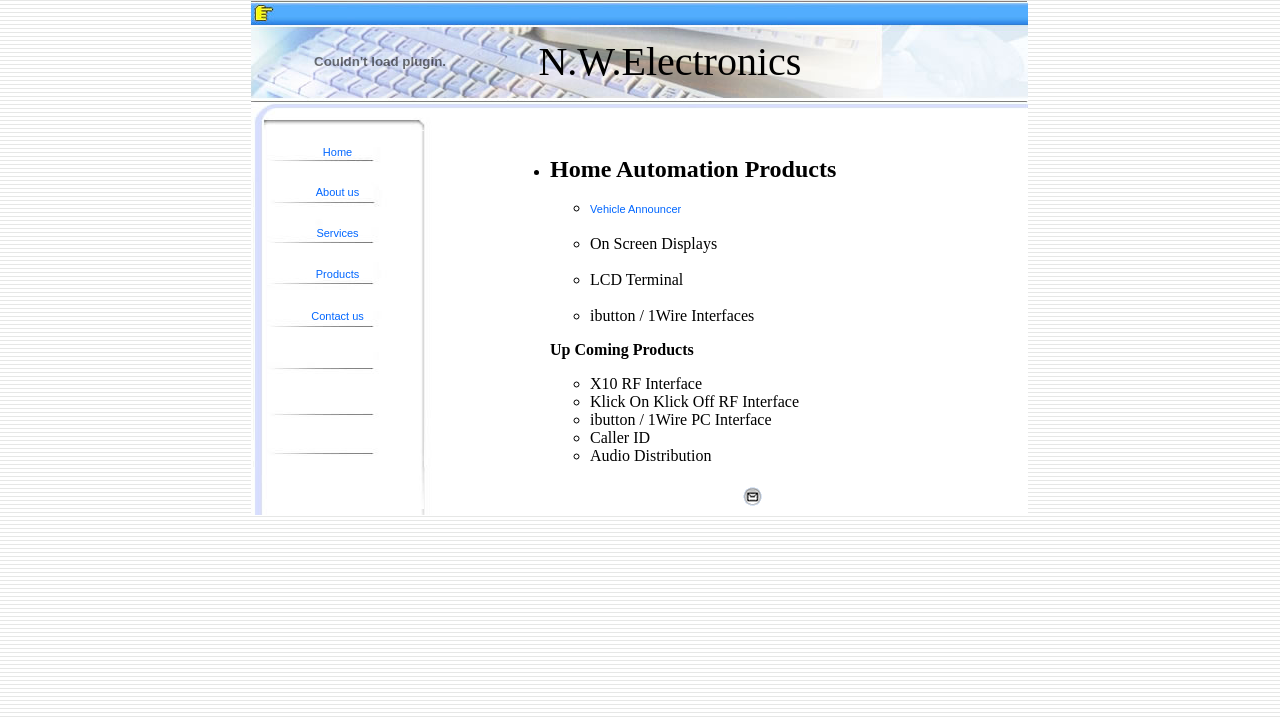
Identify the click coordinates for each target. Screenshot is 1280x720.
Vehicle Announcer (635, 209)
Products (337, 274)
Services (337, 233)
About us (337, 192)
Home (337, 152)
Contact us (337, 316)
